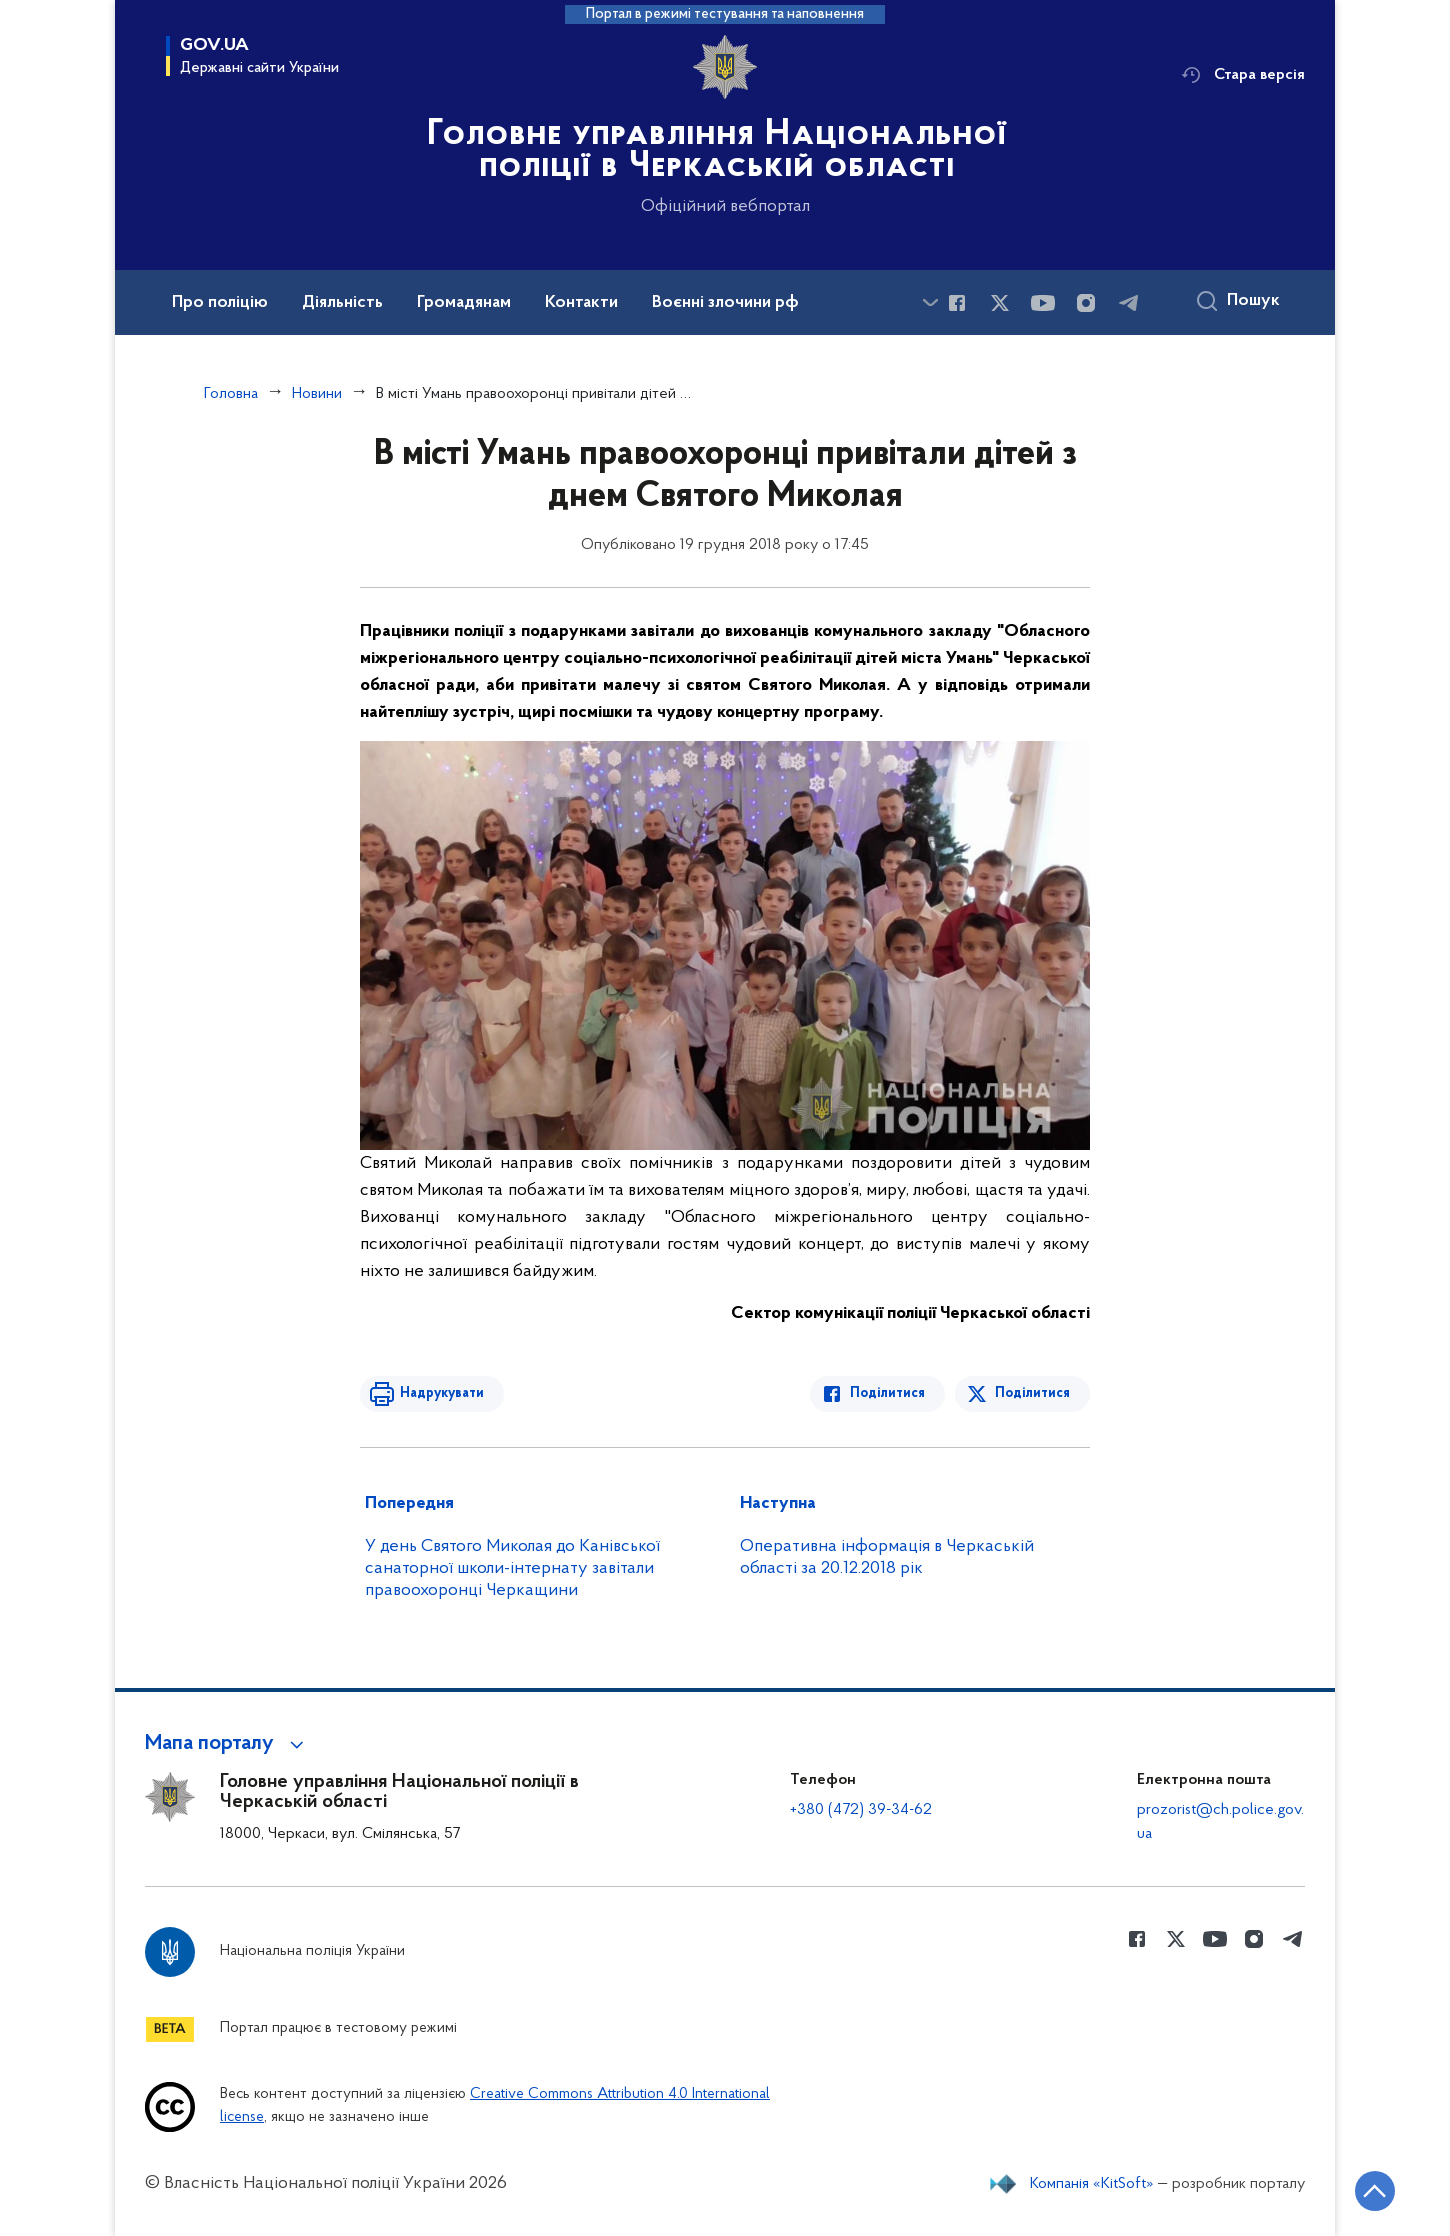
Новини (317, 394)
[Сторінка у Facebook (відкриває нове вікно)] (957, 303)
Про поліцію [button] (220, 303)
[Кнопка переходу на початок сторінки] (1375, 2191)
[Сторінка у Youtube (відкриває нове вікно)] (1043, 303)
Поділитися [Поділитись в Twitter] (1032, 1393)
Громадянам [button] (464, 303)
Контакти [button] (581, 303)
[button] (227, 1744)
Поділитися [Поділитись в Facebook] (887, 1393)
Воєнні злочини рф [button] (725, 303)
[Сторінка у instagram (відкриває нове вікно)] (1086, 303)
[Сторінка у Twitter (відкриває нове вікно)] (1000, 303)
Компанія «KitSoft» (1092, 2184)
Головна (231, 394)
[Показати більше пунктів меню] (930, 302)
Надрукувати (442, 1393)
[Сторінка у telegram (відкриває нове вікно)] (1129, 303)
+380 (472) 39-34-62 (861, 1810)
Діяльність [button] (342, 303)
